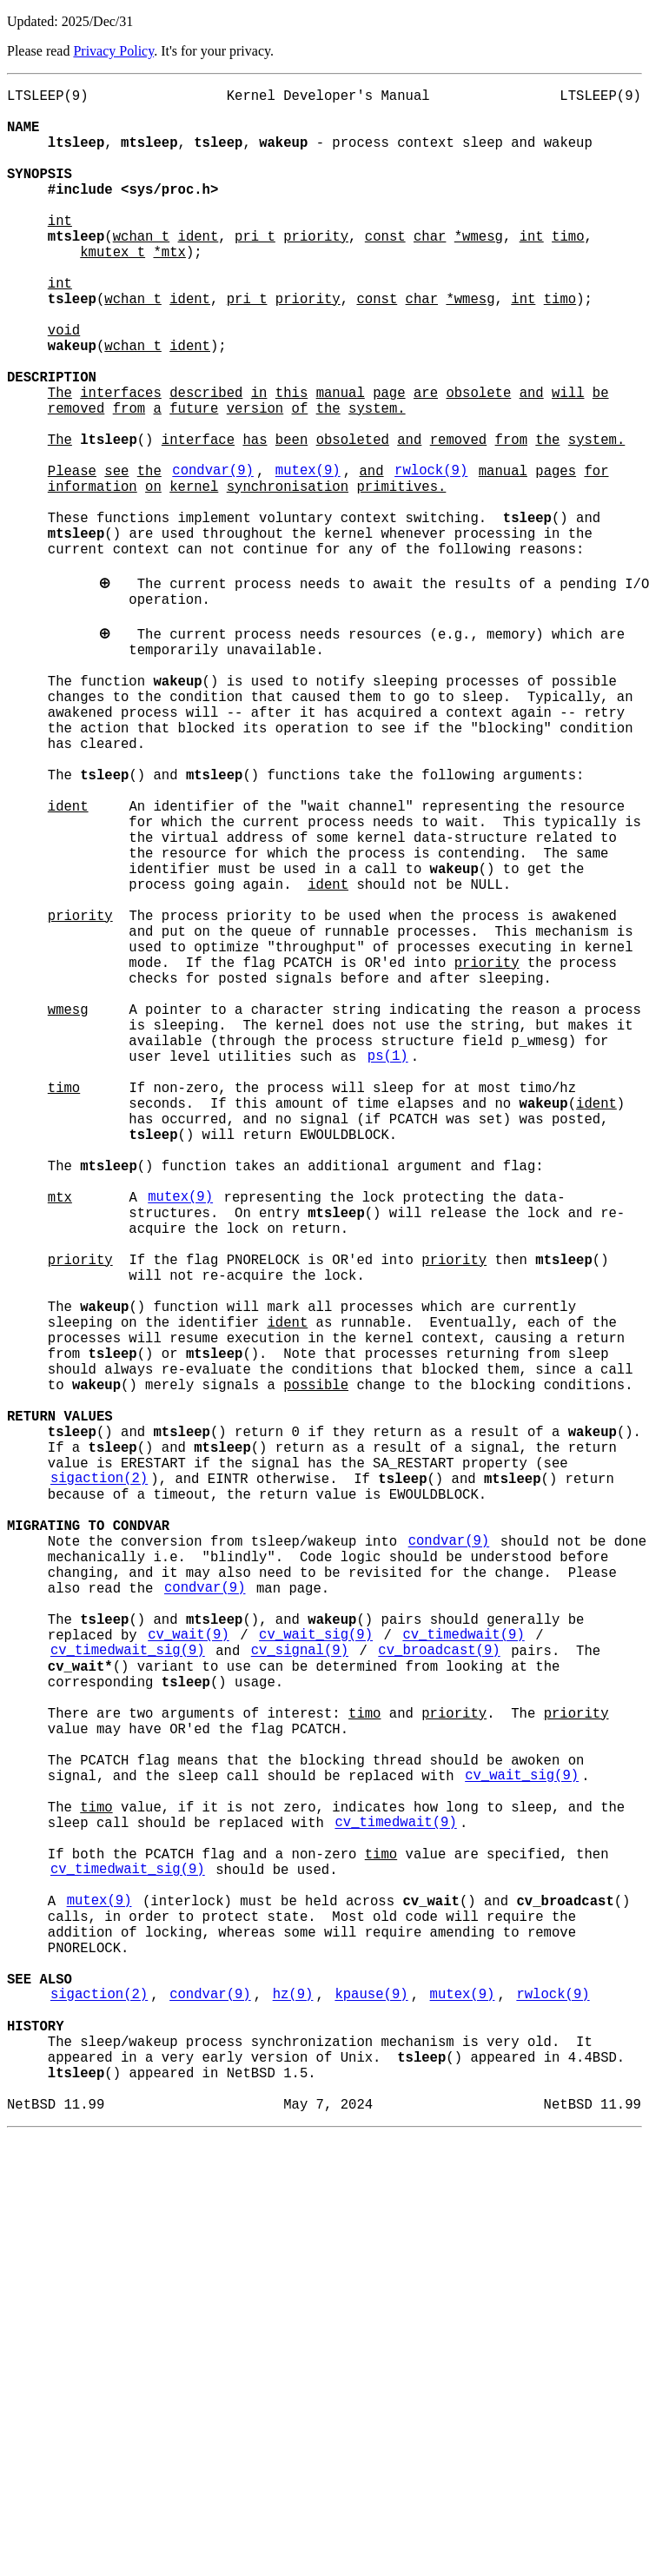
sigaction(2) (99, 1780)
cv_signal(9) (299, 1990)
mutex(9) (308, 556)
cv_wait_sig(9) (316, 1971)
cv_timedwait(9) (463, 1971)
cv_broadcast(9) (439, 1990)
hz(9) (293, 2410)
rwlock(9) (430, 556)
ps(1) (388, 1264)
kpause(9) (370, 2410)
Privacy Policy (113, 50)
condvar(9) (213, 556)
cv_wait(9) (188, 1971)
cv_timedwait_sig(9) (127, 1990)
